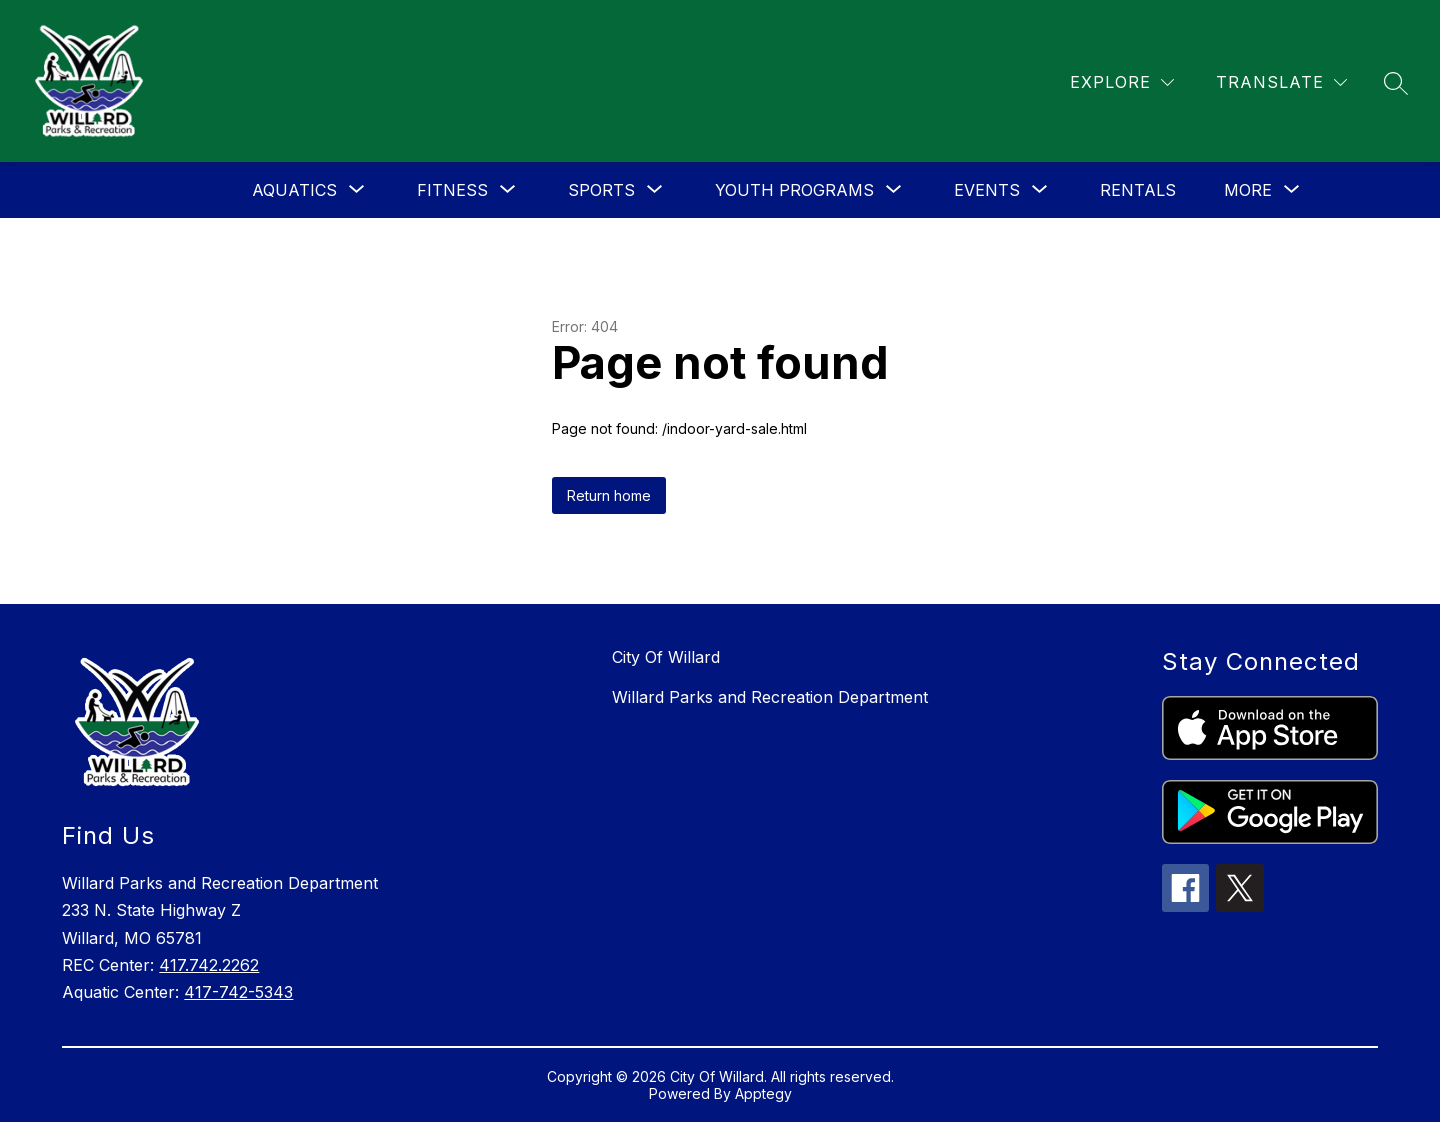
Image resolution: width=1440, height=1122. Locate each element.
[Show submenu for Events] (987, 190)
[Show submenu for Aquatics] (294, 190)
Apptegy (763, 1093)
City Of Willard (666, 657)
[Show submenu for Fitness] (452, 190)
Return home (609, 495)
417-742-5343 (238, 992)
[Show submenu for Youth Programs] (794, 190)
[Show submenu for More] (1248, 190)
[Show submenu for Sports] (601, 190)
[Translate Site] (1281, 82)
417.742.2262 (209, 965)
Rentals (1138, 190)
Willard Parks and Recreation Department (770, 697)
